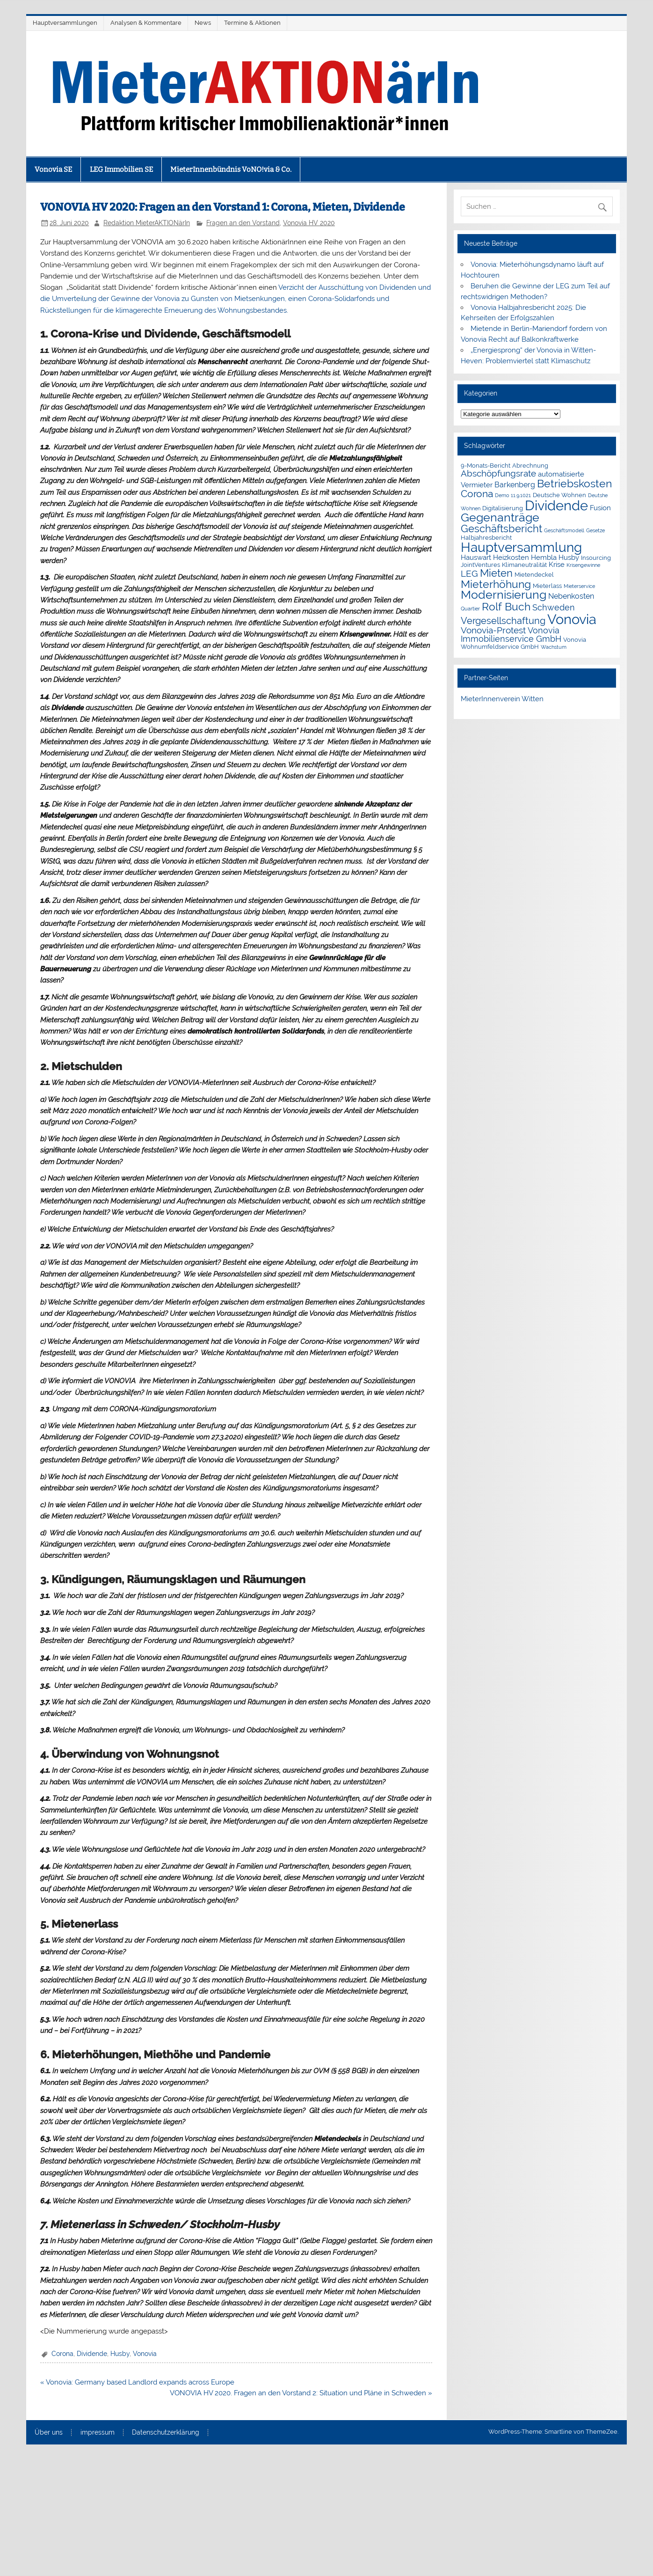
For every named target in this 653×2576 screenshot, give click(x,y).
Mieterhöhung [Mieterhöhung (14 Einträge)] (496, 584)
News (203, 22)
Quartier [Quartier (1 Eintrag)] (470, 608)
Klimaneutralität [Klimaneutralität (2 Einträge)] (524, 564)
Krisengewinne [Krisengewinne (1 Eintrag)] (583, 565)
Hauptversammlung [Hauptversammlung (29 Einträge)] (521, 547)
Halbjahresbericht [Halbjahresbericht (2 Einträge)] (486, 537)
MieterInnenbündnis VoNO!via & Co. (230, 169)
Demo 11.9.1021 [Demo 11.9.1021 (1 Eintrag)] (513, 495)
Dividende (92, 2353)
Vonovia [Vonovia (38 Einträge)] (571, 619)
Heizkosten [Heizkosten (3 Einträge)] (511, 557)
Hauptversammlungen (65, 22)
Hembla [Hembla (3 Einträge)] (544, 557)
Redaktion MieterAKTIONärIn (146, 223)
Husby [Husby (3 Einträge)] (569, 557)
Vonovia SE (53, 169)
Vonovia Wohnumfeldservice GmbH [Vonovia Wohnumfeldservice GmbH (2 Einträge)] (523, 643)
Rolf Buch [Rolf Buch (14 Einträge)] (506, 606)
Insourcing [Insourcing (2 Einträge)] (596, 557)
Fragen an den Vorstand (243, 223)
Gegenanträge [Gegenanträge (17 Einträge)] (500, 517)
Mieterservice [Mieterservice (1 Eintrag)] (579, 586)
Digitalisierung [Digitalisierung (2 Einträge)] (502, 508)
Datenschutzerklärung (165, 2432)
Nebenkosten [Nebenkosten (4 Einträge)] (571, 596)
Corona (62, 2353)
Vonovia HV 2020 (309, 223)
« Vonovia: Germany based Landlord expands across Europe (137, 2382)
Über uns (49, 2432)
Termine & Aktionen (252, 22)
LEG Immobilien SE (121, 169)
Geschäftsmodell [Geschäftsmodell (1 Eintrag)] (564, 530)
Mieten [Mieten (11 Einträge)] (496, 573)
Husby (120, 2353)
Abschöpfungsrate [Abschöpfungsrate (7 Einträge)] (498, 473)
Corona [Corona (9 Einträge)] (477, 493)
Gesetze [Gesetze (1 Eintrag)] (595, 530)
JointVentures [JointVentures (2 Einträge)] (480, 564)
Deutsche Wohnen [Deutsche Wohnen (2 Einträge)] (559, 495)
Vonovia (145, 2353)
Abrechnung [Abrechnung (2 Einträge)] (530, 465)
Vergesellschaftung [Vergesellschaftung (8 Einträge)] (503, 620)
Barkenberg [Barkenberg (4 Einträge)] (514, 484)
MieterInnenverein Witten (502, 699)
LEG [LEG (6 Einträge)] (469, 573)
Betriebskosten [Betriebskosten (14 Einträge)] (574, 483)
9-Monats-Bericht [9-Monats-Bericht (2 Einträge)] (485, 465)
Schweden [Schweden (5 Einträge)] (553, 607)
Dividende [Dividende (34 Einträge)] (556, 506)
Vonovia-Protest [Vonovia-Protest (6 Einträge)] (493, 630)
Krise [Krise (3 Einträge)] (557, 564)
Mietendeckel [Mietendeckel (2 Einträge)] (534, 574)
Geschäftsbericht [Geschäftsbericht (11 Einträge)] (501, 528)
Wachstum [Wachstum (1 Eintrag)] (553, 647)
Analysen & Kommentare (145, 22)
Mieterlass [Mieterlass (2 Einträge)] (547, 585)
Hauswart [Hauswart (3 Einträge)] (476, 557)
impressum (97, 2432)
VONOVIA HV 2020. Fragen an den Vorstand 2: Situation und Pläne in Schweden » (301, 2393)
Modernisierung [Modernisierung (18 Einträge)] (503, 595)
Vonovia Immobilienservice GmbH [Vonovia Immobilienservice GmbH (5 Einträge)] (511, 634)
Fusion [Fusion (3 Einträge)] (600, 508)
